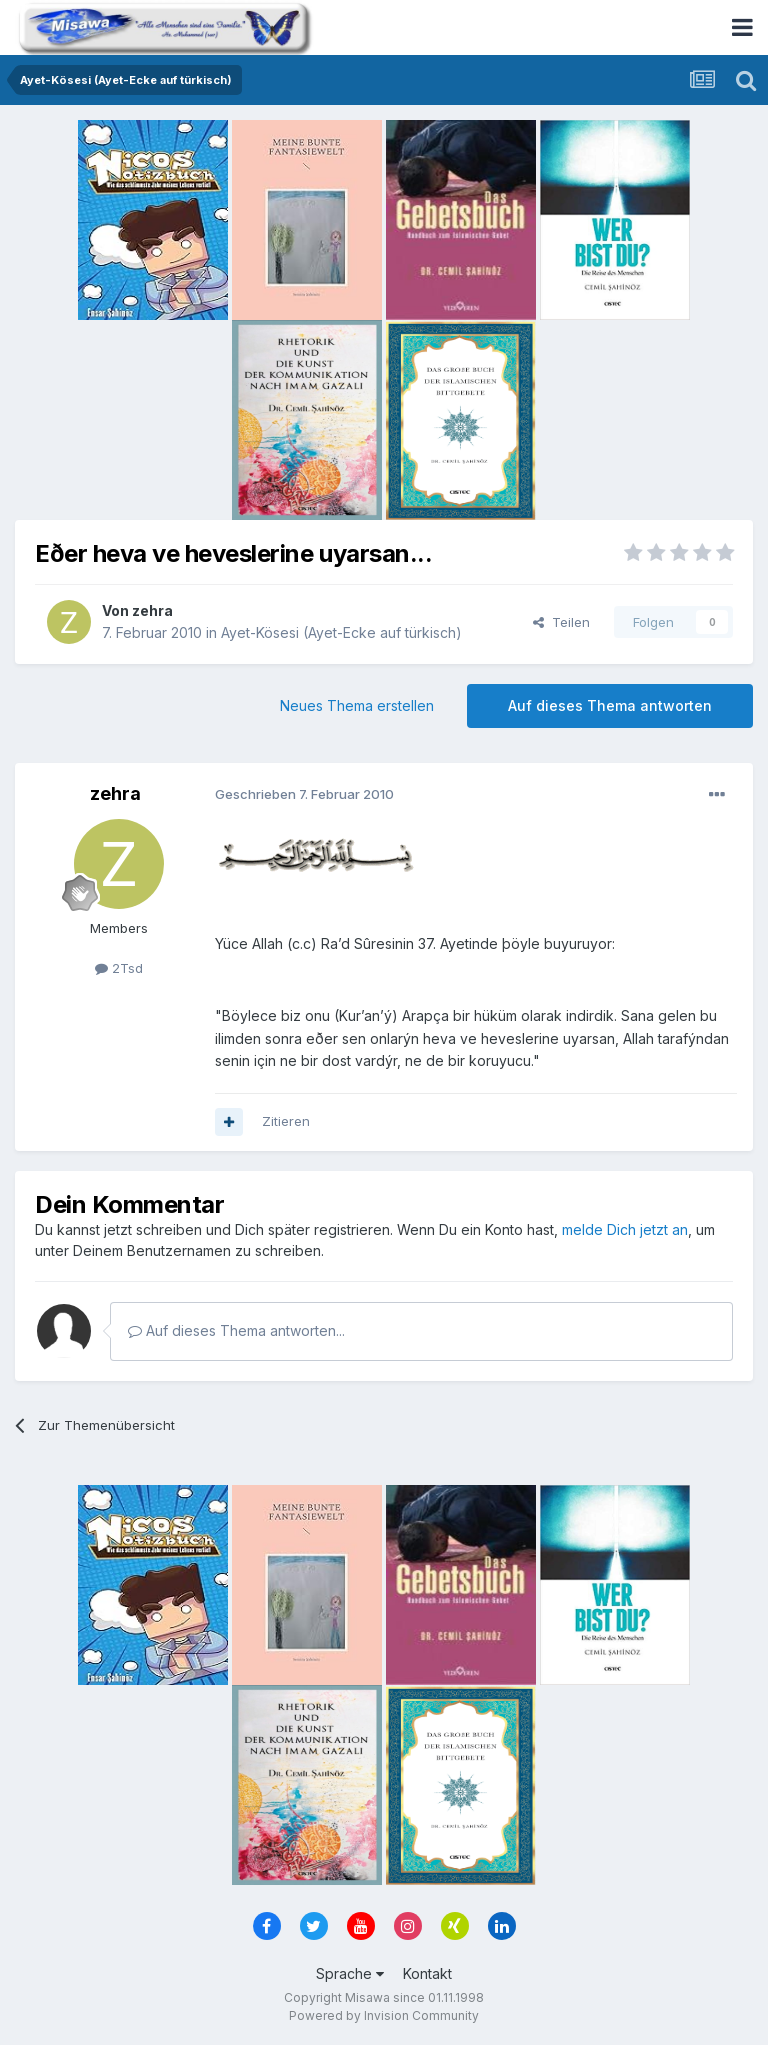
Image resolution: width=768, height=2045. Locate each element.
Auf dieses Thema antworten (610, 705)
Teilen (561, 622)
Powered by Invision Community (384, 2015)
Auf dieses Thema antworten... (236, 1330)
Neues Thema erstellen (357, 705)
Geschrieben (304, 794)
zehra (152, 610)
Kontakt (427, 1973)
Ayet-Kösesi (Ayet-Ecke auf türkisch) (341, 632)
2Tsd (119, 968)
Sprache (350, 1973)
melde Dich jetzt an (625, 1229)
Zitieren (286, 1121)
